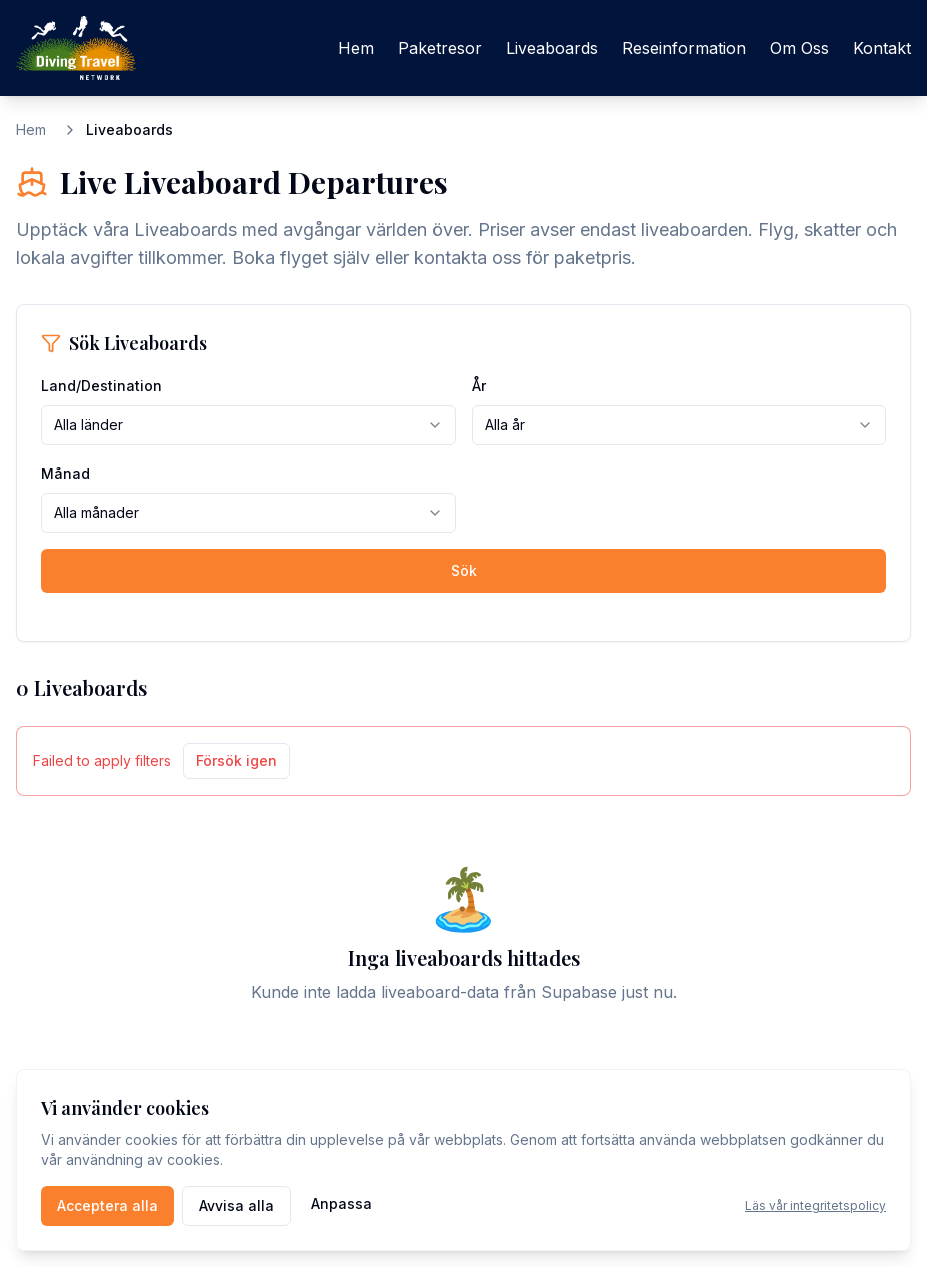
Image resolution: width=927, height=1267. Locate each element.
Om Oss (799, 48)
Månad (65, 473)
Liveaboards (552, 48)
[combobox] (248, 425)
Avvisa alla (236, 1205)
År (479, 385)
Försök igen (236, 760)
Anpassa (341, 1203)
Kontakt (882, 48)
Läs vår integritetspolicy (815, 1205)
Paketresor (440, 48)
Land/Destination (101, 385)
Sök (464, 570)
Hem (356, 48)
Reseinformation (684, 48)
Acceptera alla (107, 1205)
